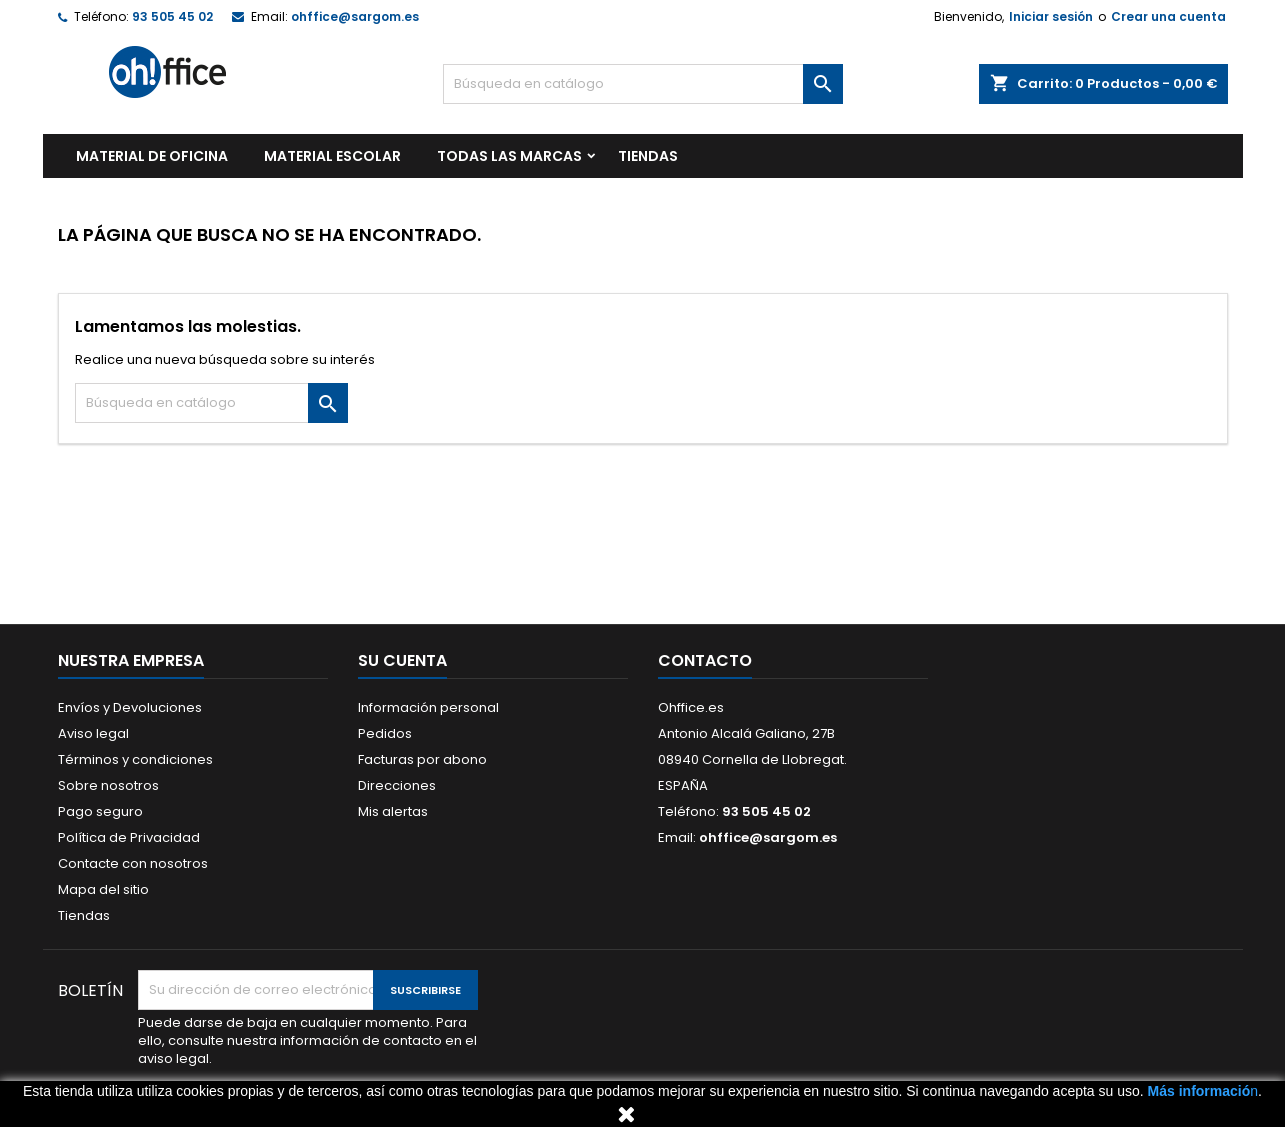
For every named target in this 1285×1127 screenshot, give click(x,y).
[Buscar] (643, 84)
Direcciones (397, 785)
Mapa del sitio (103, 889)
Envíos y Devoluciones (130, 707)
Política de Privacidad (129, 837)
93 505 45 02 (172, 16)
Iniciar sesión (1051, 16)
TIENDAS (648, 156)
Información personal (428, 707)
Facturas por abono (422, 759)
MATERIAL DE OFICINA (152, 156)
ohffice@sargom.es (355, 16)
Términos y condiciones (135, 759)
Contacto (705, 660)
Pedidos (385, 733)
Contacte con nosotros (133, 863)
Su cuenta (402, 660)
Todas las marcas (509, 156)
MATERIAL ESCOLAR (332, 156)
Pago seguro (100, 811)
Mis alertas (393, 811)
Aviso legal (93, 733)
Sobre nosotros (108, 785)
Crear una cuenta (1168, 16)
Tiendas (84, 915)
